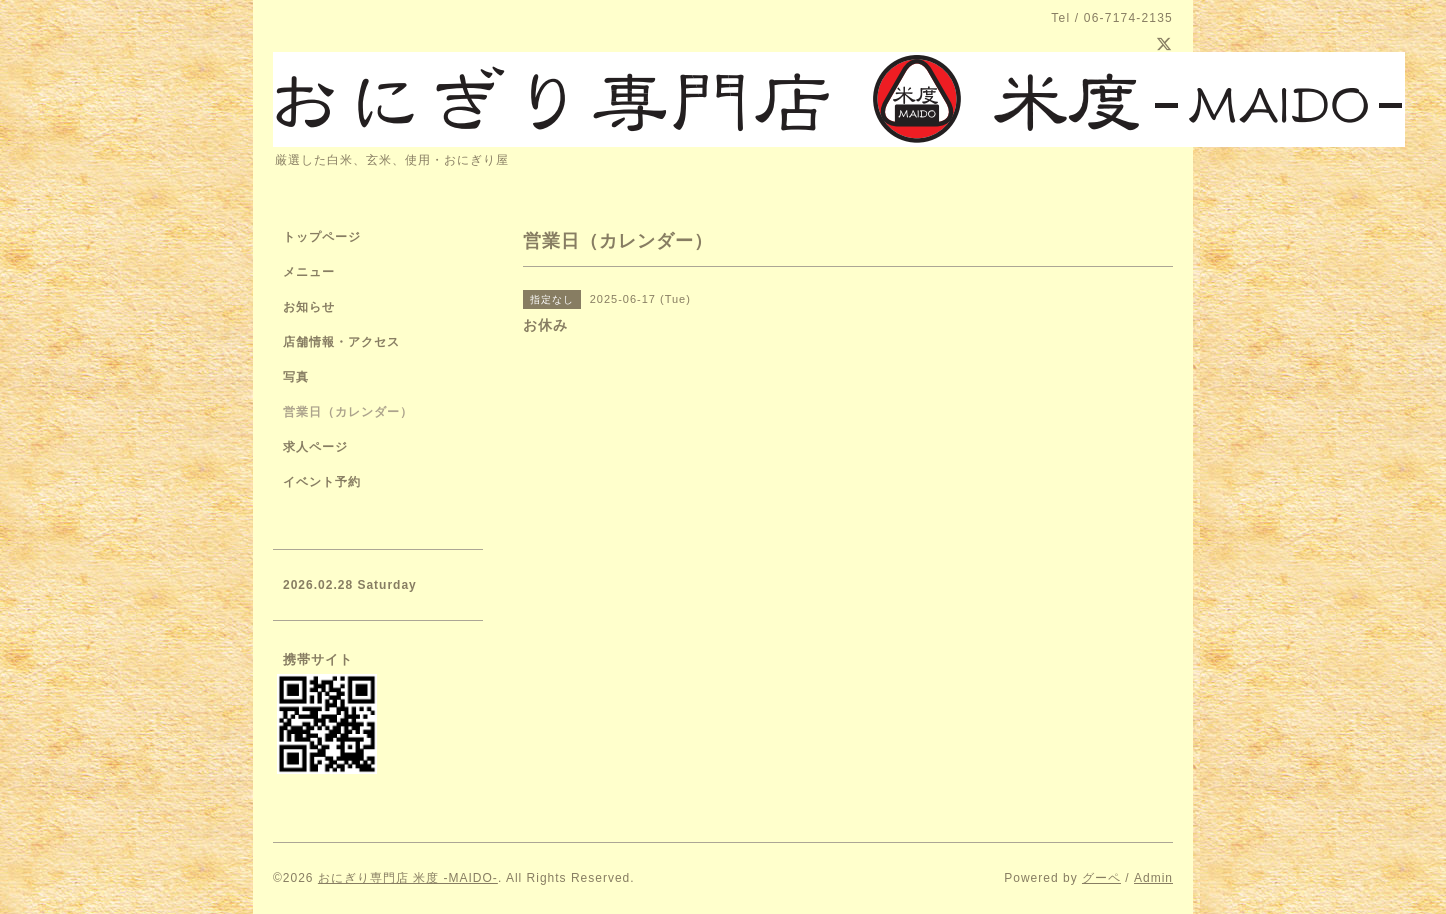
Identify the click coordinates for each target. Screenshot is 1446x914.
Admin (1153, 878)
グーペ (1101, 878)
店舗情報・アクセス (341, 342)
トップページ (322, 237)
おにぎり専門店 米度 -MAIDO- (408, 878)
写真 (296, 377)
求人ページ (315, 447)
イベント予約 (322, 482)
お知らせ (309, 307)
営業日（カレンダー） (348, 412)
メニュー (309, 272)
